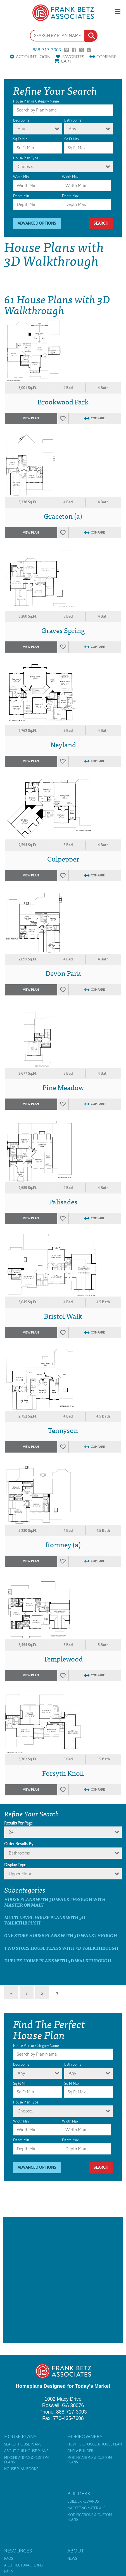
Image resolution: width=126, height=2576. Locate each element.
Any (21, 129)
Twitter (81, 50)
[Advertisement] (63, 2280)
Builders (78, 2493)
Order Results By (18, 1844)
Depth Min (21, 196)
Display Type (15, 1865)
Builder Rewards (83, 2501)
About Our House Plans (26, 2451)
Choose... (26, 166)
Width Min (21, 176)
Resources (18, 2551)
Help (8, 2572)
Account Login (33, 57)
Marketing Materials (86, 2508)
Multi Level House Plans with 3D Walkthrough (44, 1920)
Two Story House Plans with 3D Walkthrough (61, 1948)
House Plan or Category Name (36, 101)
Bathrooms (72, 120)
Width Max (70, 176)
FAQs (8, 2558)
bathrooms (19, 1853)
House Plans (20, 2436)
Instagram (89, 50)
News (72, 2558)
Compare (106, 57)
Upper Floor (20, 1874)
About (75, 2551)
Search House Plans (22, 2444)
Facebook (74, 50)
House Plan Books (21, 2469)
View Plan (31, 418)
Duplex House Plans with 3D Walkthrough (57, 1960)
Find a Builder (80, 2451)
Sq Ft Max (71, 139)
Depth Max (70, 196)
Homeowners (84, 2436)
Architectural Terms (23, 2565)
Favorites (73, 57)
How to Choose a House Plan (94, 2444)
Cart (66, 61)
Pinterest (66, 50)
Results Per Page (18, 1823)
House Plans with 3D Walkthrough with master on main (55, 1901)
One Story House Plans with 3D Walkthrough (60, 1935)
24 (11, 1832)
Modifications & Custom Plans (26, 2460)
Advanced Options (37, 223)
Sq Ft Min (20, 139)
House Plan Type (25, 158)
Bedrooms (21, 120)
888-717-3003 (47, 50)
